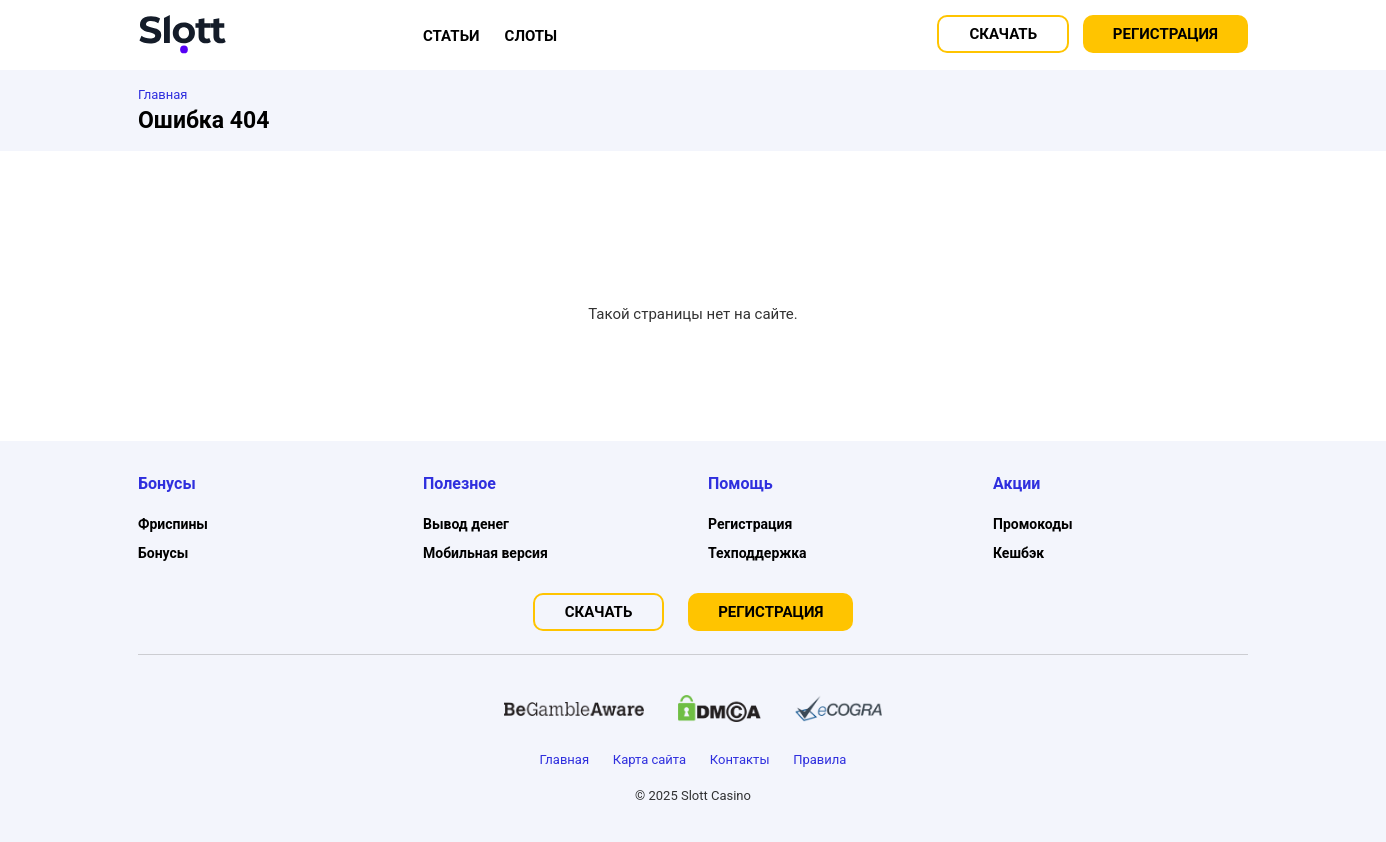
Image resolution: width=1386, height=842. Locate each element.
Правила (819, 759)
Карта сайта (649, 759)
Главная (564, 759)
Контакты (740, 759)
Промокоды (1033, 524)
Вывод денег (466, 524)
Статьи (451, 36)
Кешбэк (1018, 553)
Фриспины (173, 524)
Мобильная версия (485, 553)
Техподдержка (757, 553)
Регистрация (1165, 34)
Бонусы (163, 553)
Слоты (531, 36)
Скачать (1003, 34)
